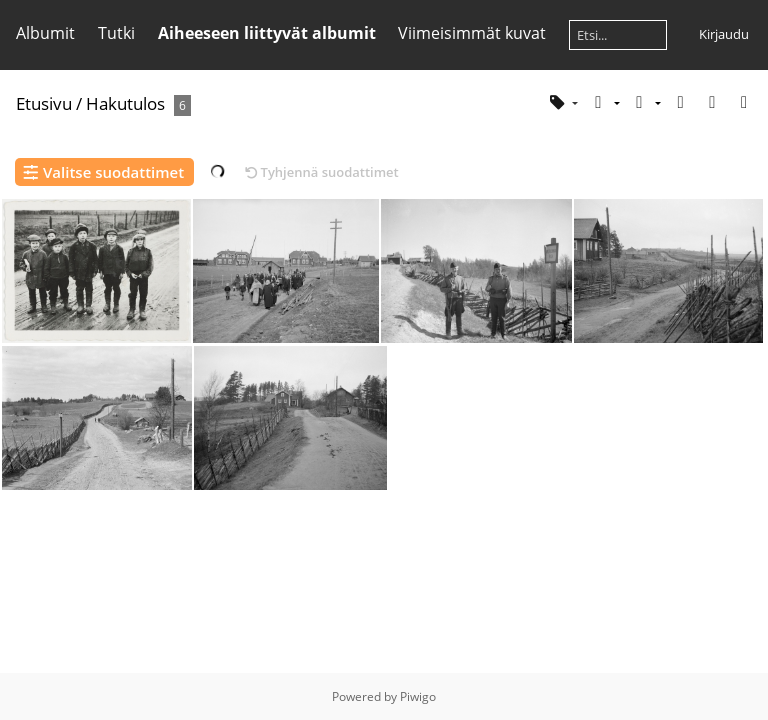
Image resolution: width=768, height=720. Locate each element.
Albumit (45, 33)
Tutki (116, 33)
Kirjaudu (724, 34)
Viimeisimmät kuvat (472, 33)
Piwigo (418, 696)
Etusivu (44, 103)
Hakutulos (125, 103)
